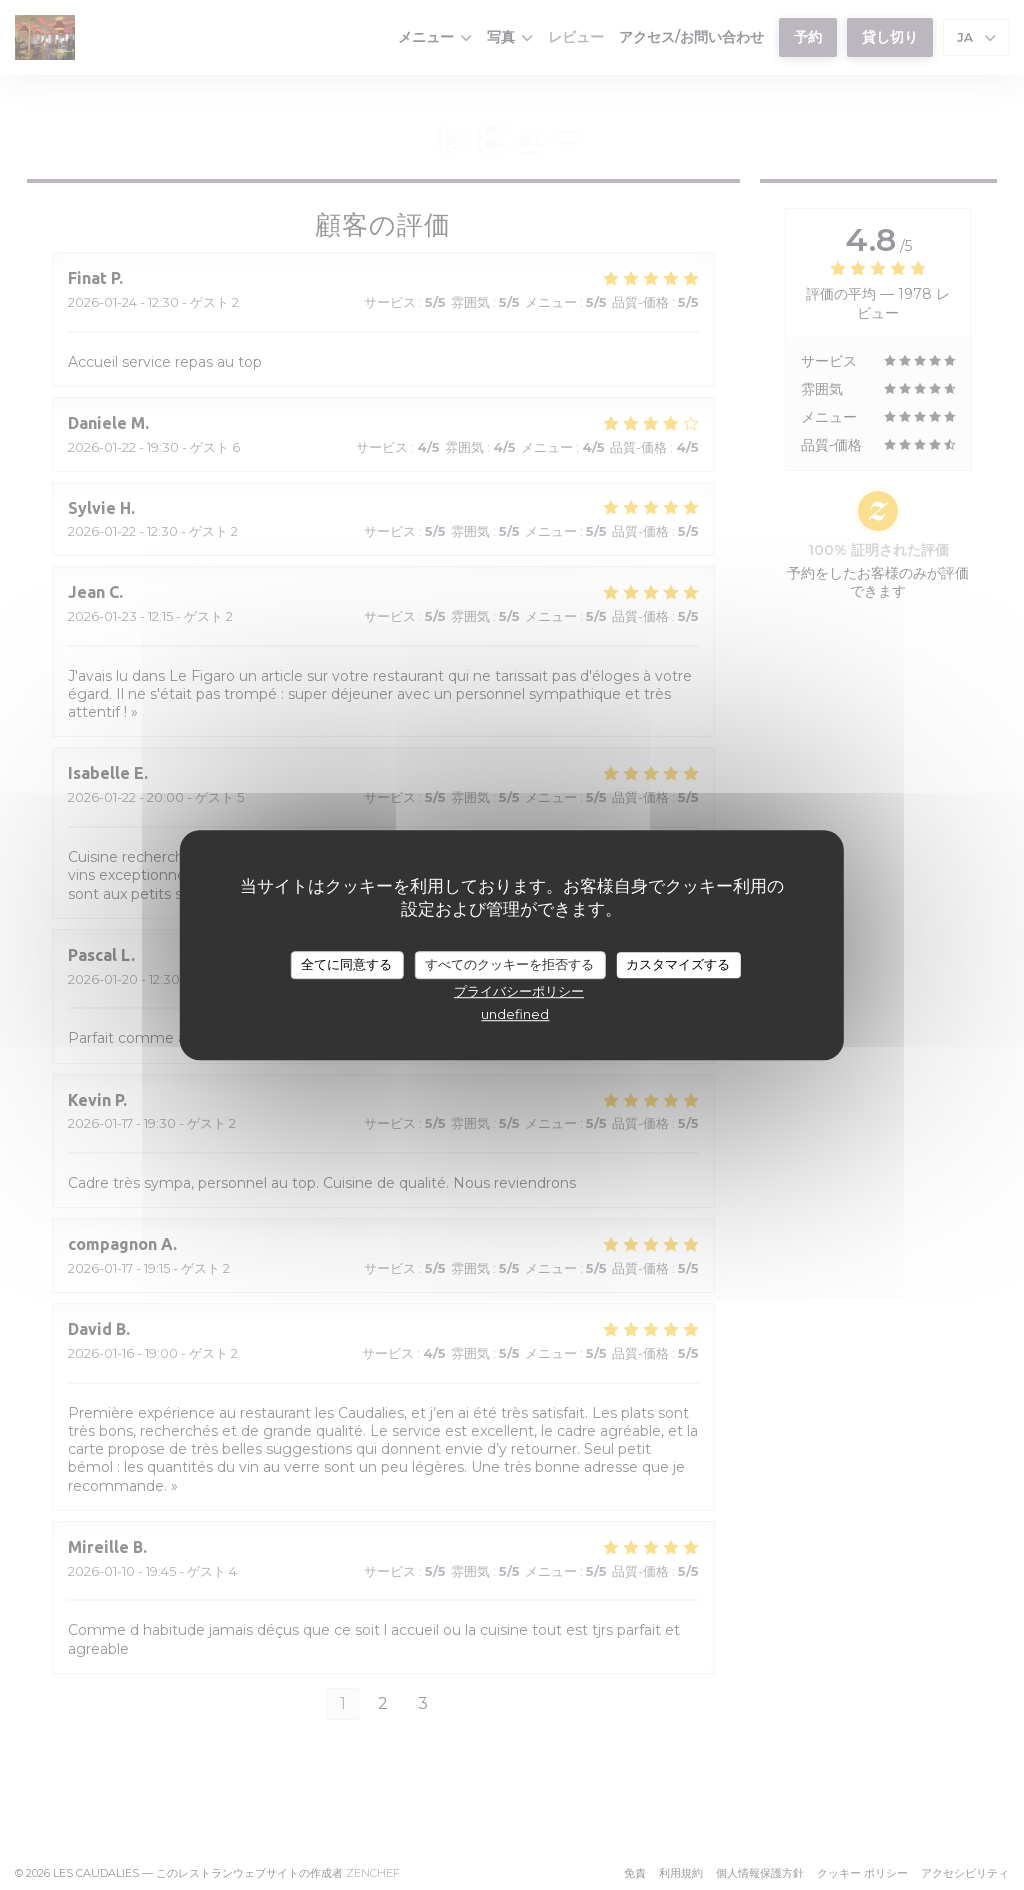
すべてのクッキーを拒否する (509, 964)
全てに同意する (346, 964)
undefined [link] (515, 1014)
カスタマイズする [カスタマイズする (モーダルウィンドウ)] (678, 964)
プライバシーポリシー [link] (519, 991)
